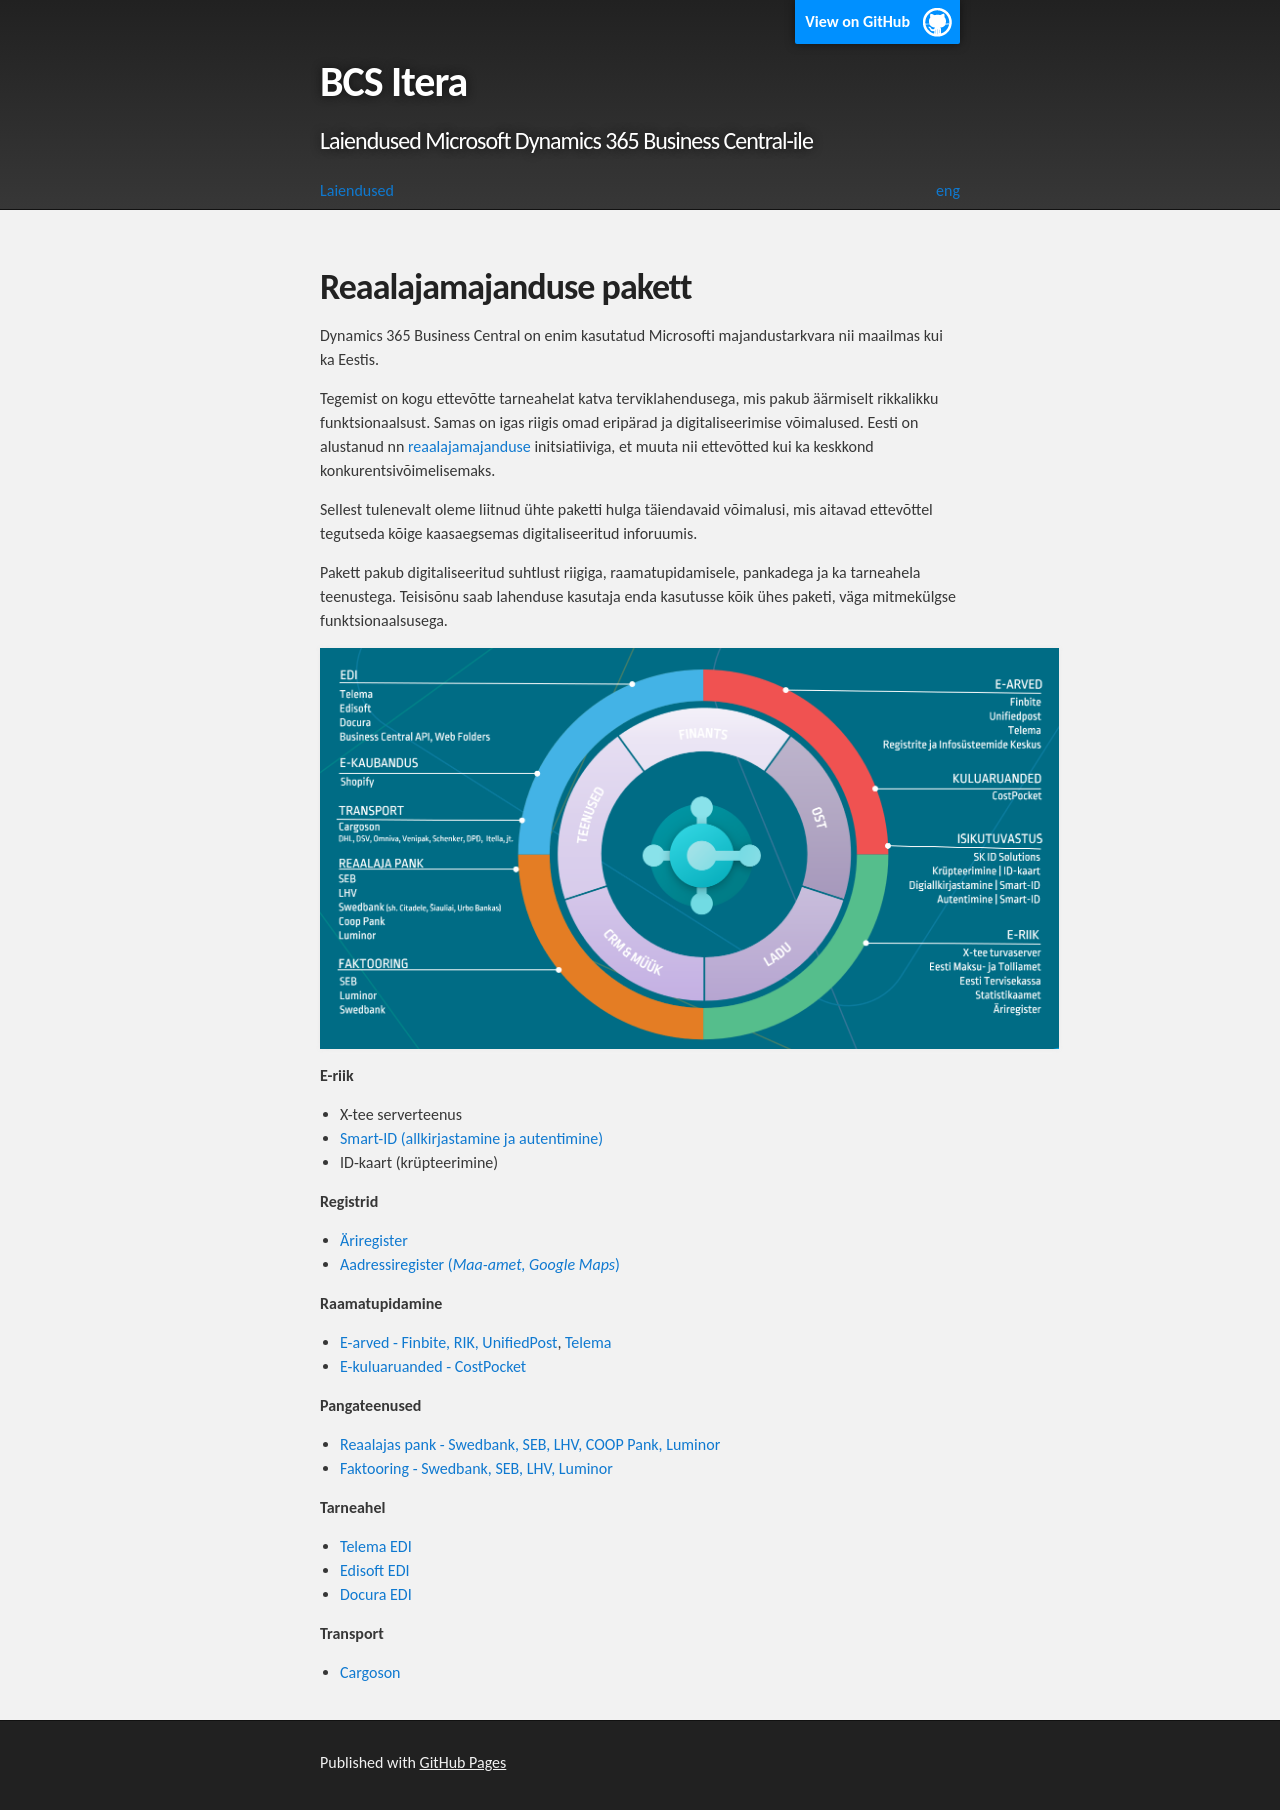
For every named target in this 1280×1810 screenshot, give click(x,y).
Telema (588, 1342)
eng (948, 190)
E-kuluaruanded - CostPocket (433, 1366)
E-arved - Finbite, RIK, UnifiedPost (448, 1342)
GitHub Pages (463, 1762)
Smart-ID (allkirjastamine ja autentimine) (471, 1138)
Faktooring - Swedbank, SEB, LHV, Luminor (476, 1468)
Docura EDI (376, 1594)
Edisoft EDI (375, 1570)
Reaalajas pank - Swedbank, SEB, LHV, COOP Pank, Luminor (530, 1444)
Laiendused (357, 190)
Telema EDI (376, 1546)
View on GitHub (857, 21)
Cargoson (370, 1672)
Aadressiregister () (480, 1264)
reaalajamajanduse (469, 446)
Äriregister (374, 1240)
